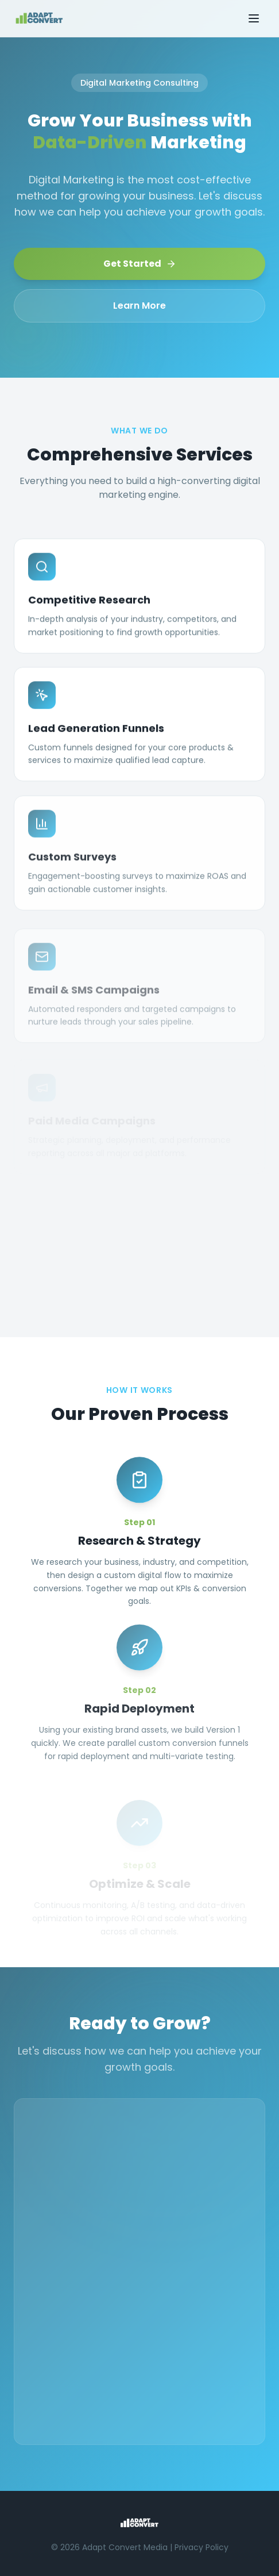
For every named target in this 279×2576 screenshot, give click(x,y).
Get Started (139, 263)
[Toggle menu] (253, 18)
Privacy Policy (201, 2547)
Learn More (139, 305)
